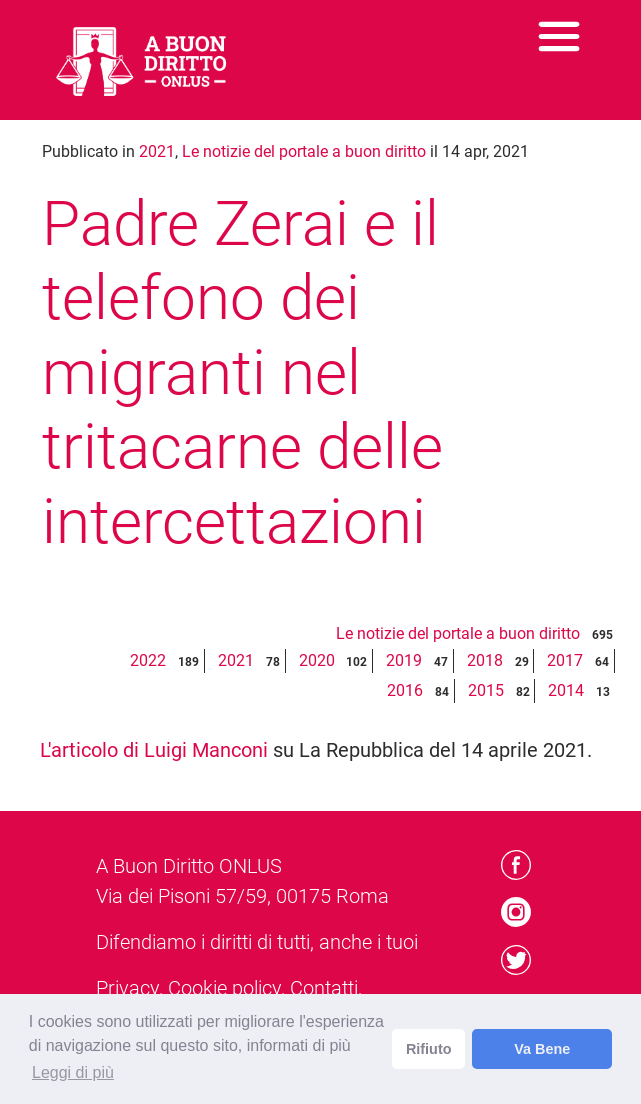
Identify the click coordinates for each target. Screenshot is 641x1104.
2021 (157, 151)
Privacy (127, 988)
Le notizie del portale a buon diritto (304, 151)
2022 (148, 660)
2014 (566, 690)
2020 (317, 660)
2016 (405, 690)
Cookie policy (224, 988)
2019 (404, 660)
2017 (565, 660)
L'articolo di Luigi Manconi (154, 750)
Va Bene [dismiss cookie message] (542, 1049)
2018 (485, 660)
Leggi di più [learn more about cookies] (73, 1072)
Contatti (324, 988)
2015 (486, 690)
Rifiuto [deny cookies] (429, 1049)
